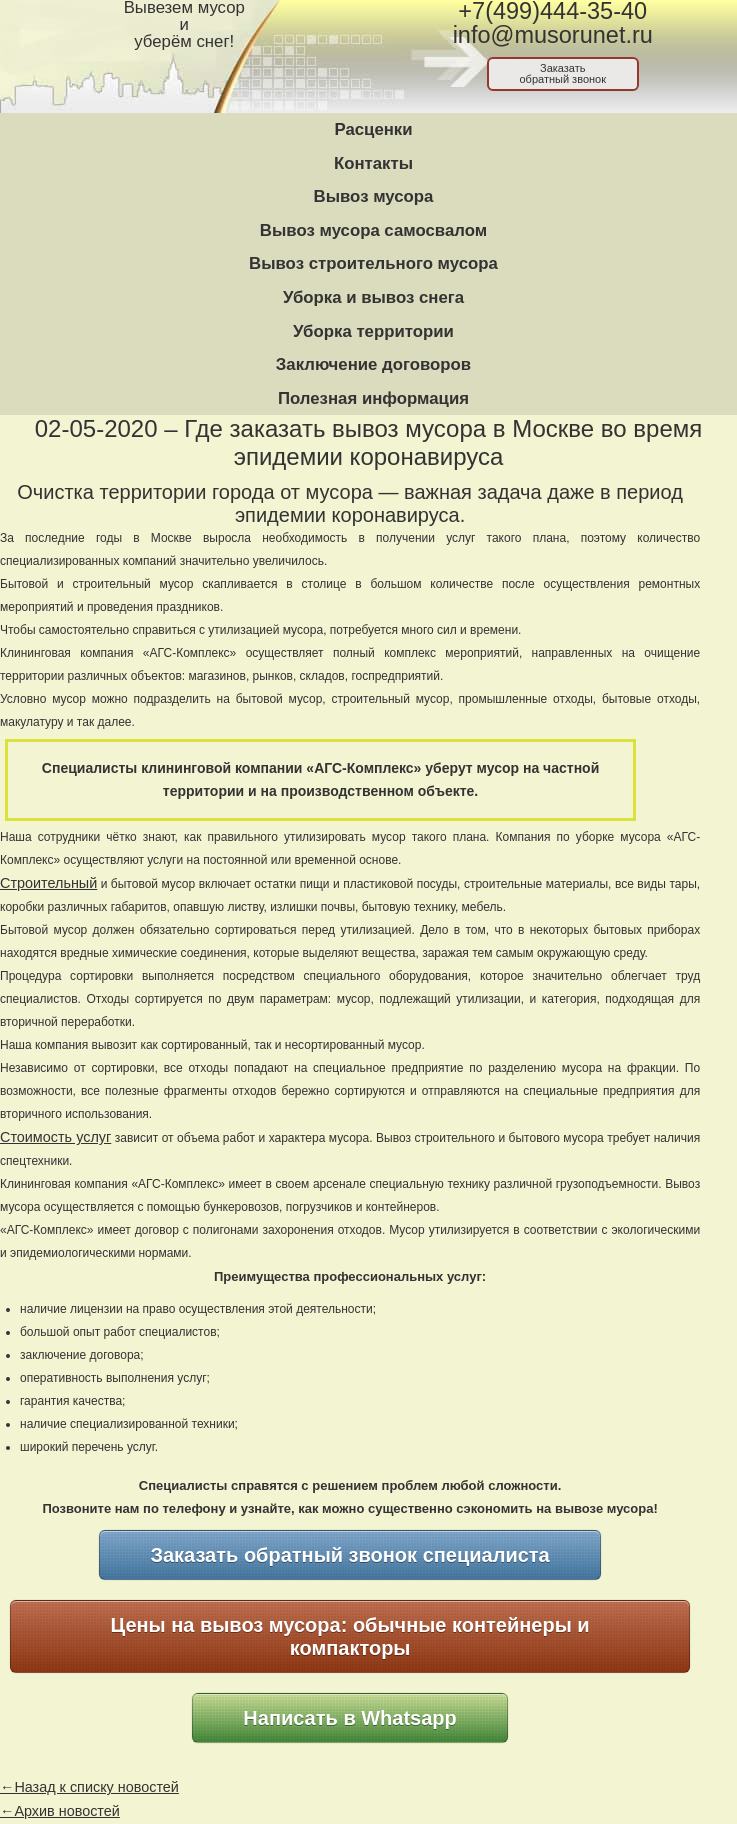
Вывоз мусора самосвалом (373, 230)
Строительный (48, 883)
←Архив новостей (60, 1811)
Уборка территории (373, 331)
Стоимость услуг (55, 1137)
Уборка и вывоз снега (373, 297)
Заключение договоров (373, 364)
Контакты (373, 163)
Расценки (373, 129)
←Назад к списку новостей (89, 1787)
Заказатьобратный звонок (562, 73)
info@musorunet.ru (553, 35)
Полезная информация (373, 398)
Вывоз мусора (374, 196)
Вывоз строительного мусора (373, 263)
